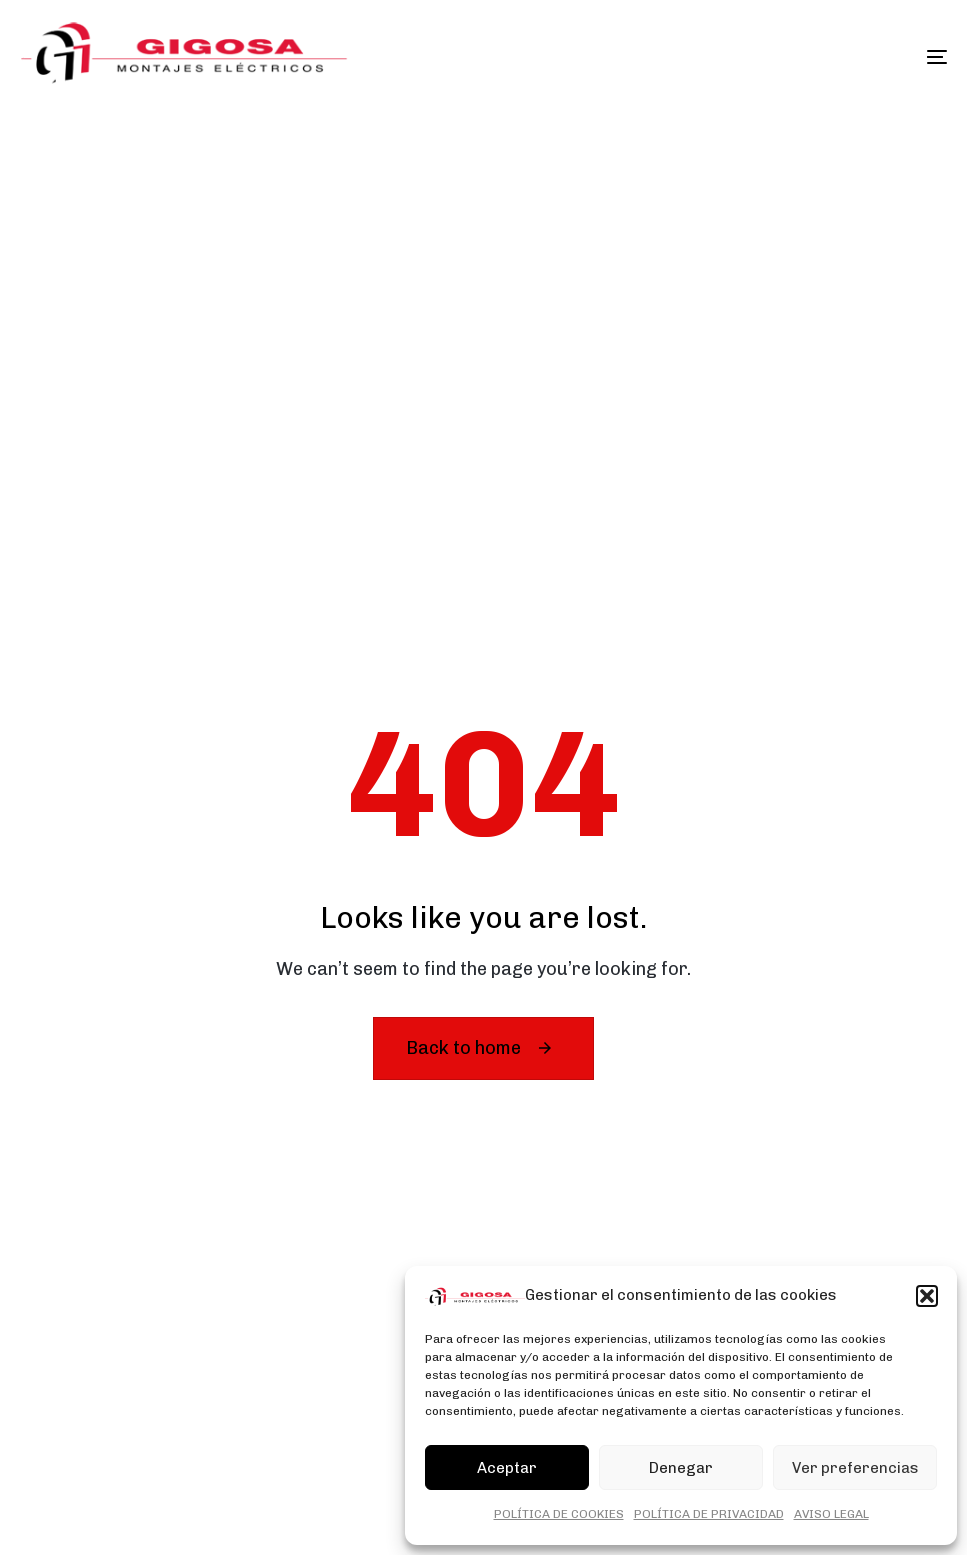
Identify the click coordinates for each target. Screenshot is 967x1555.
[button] (927, 1296)
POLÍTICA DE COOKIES (559, 1514)
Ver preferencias (855, 1468)
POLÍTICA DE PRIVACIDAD (709, 1514)
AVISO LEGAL (831, 1514)
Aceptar (507, 1468)
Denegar (681, 1468)
